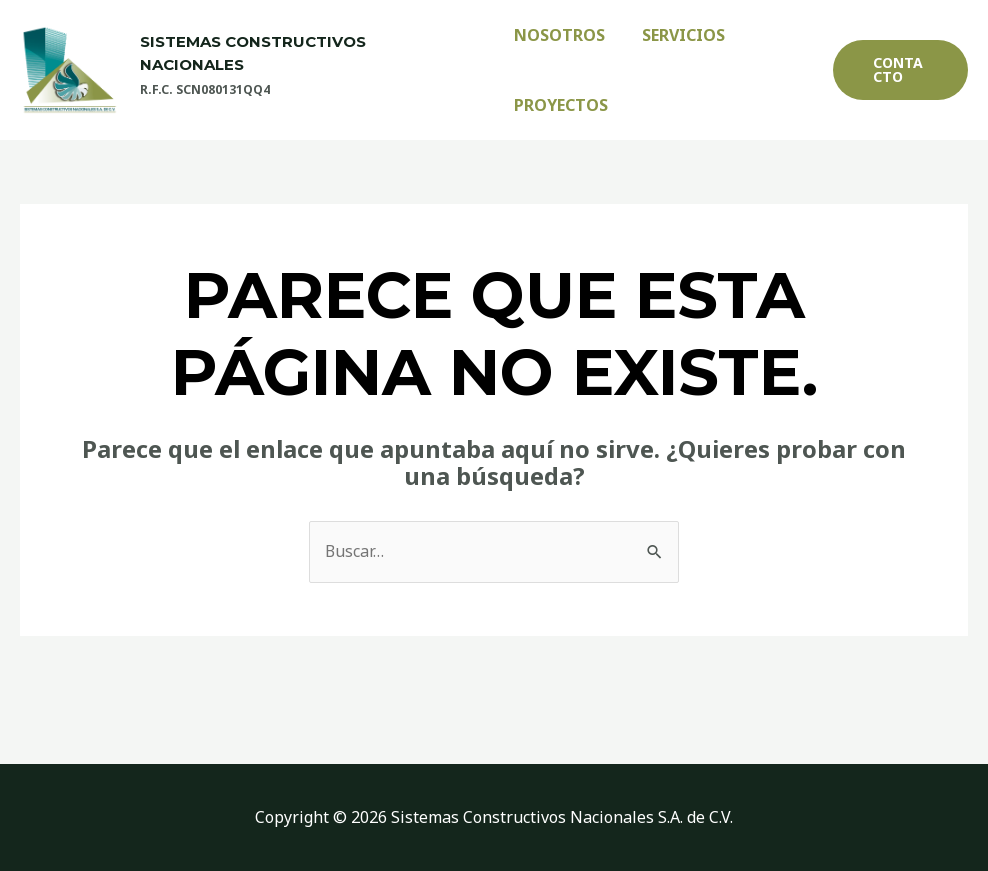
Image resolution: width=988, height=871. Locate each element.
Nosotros (559, 35)
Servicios (678, 35)
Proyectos (561, 105)
